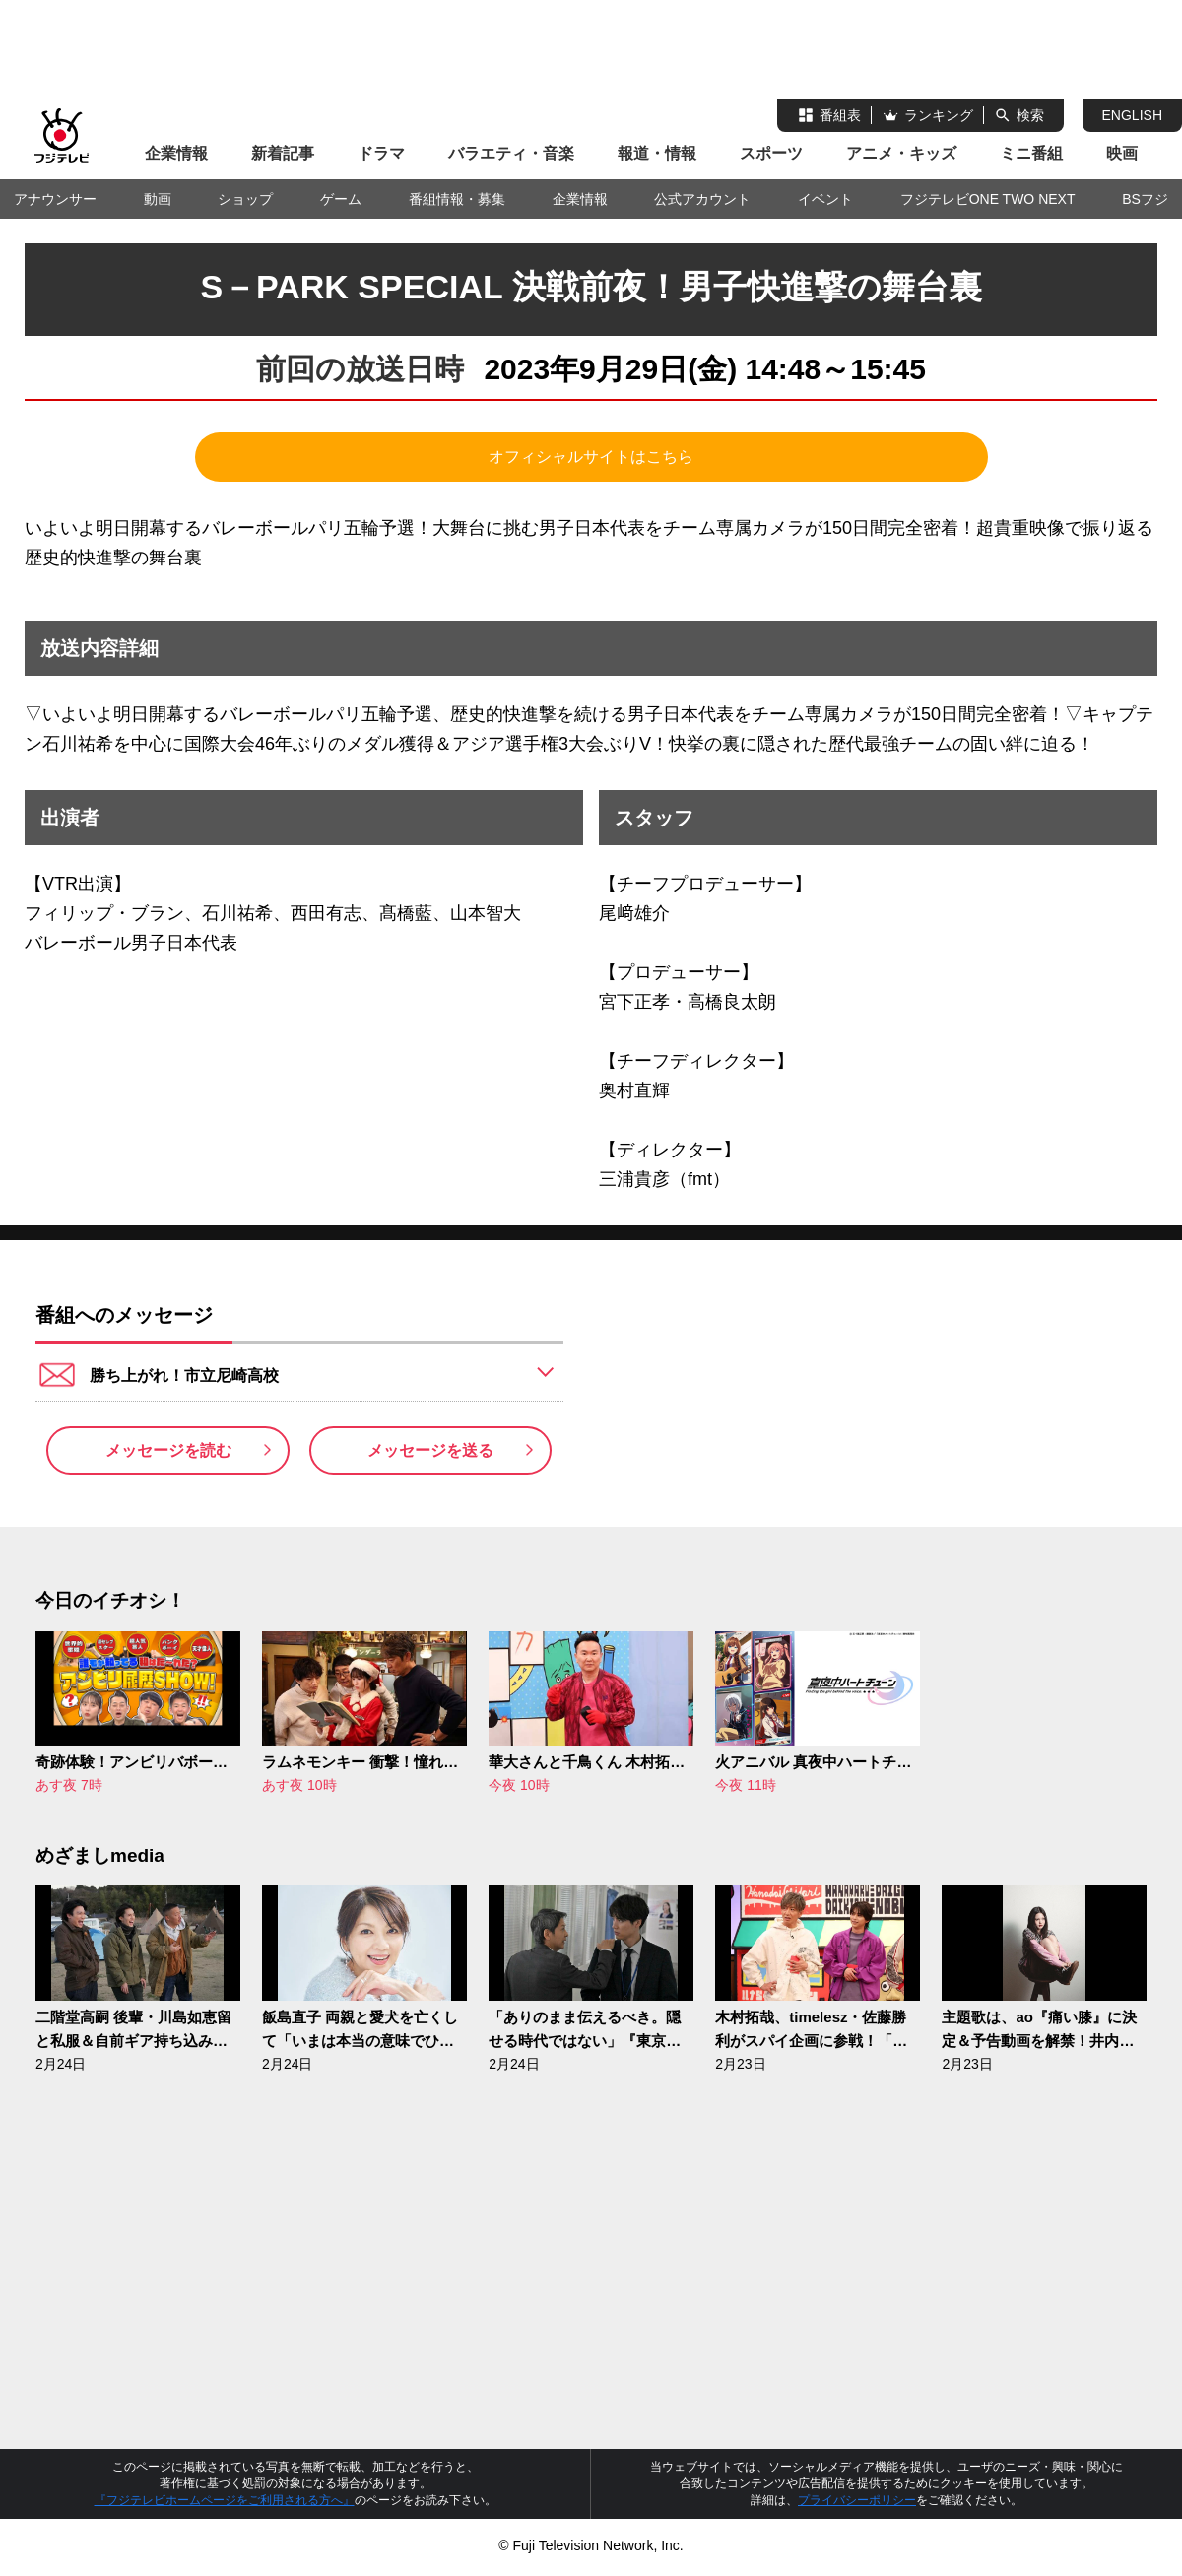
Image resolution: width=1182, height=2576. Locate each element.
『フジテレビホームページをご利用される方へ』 (225, 2516)
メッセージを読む (168, 1458)
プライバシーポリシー (857, 2516)
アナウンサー (55, 199)
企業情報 (176, 153)
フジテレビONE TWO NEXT (988, 199)
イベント (825, 199)
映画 (1122, 153)
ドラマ (381, 153)
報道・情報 (657, 153)
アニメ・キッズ (901, 153)
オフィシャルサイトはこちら (591, 456)
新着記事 (282, 153)
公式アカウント (702, 199)
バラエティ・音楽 (511, 153)
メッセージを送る (430, 1458)
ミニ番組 (1031, 153)
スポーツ (771, 153)
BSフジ (1145, 199)
